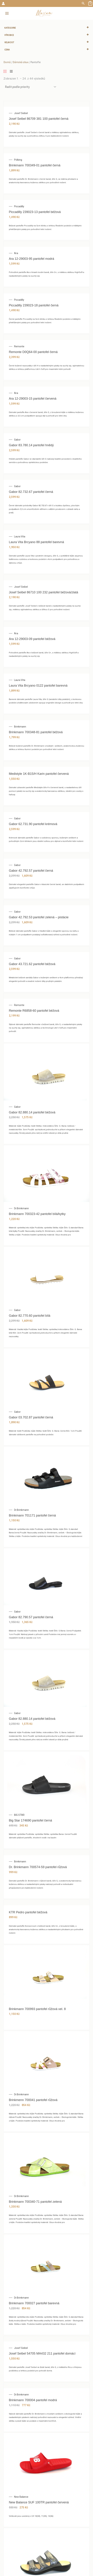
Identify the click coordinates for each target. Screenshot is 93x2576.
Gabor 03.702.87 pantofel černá (31, 1417)
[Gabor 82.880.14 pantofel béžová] (46, 1071)
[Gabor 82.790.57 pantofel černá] (46, 1576)
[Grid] (4, 71)
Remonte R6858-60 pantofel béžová (34, 1010)
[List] (11, 71)
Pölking (18, 160)
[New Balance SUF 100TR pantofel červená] (46, 2461)
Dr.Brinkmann (21, 1208)
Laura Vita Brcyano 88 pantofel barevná (36, 542)
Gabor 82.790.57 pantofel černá (31, 1617)
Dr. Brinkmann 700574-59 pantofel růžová (38, 1867)
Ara (16, 253)
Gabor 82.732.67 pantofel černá (31, 492)
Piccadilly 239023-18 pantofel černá (33, 305)
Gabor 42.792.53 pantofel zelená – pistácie (38, 917)
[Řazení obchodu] (30, 87)
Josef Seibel (21, 113)
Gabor (17, 439)
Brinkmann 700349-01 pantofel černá (34, 165)
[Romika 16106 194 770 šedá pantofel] (46, 2562)
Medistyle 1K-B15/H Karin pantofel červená (39, 773)
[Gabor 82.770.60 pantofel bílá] (46, 1275)
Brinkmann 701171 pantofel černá (32, 1515)
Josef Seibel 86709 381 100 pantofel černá (38, 118)
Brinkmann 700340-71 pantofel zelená (35, 2201)
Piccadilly (19, 206)
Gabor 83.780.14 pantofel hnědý (31, 445)
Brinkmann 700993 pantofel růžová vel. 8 (37, 2009)
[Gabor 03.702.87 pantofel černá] (46, 1376)
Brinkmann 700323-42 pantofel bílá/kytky (37, 1214)
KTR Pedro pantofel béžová (28, 1912)
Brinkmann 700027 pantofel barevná (34, 2303)
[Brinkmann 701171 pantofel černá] (46, 1474)
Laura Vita (19, 536)
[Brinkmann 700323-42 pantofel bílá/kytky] (46, 1173)
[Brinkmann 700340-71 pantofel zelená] (46, 2161)
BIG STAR (19, 1815)
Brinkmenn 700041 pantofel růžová (33, 2100)
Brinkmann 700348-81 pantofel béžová (36, 732)
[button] (83, 3)
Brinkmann (20, 726)
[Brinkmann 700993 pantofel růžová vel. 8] (46, 1973)
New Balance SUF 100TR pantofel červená (39, 2502)
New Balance (21, 2497)
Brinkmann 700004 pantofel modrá (33, 2400)
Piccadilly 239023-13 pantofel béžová (35, 212)
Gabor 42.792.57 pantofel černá (31, 870)
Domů (7, 62)
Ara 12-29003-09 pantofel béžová (32, 639)
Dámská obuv (21, 62)
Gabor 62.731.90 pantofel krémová (33, 824)
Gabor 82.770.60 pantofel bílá (29, 1315)
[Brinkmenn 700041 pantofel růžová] (46, 2059)
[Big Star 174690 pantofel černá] (46, 1779)
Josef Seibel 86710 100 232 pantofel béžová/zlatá (43, 592)
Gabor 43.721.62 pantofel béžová (32, 964)
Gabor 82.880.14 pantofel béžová (32, 1112)
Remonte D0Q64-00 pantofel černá (33, 352)
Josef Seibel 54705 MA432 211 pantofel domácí (42, 2353)
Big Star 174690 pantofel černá (30, 1820)
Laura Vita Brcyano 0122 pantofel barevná (38, 685)
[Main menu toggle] (7, 13)
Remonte (19, 346)
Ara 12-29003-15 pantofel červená (32, 398)
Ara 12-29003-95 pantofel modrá (31, 258)
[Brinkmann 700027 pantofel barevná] (46, 2262)
